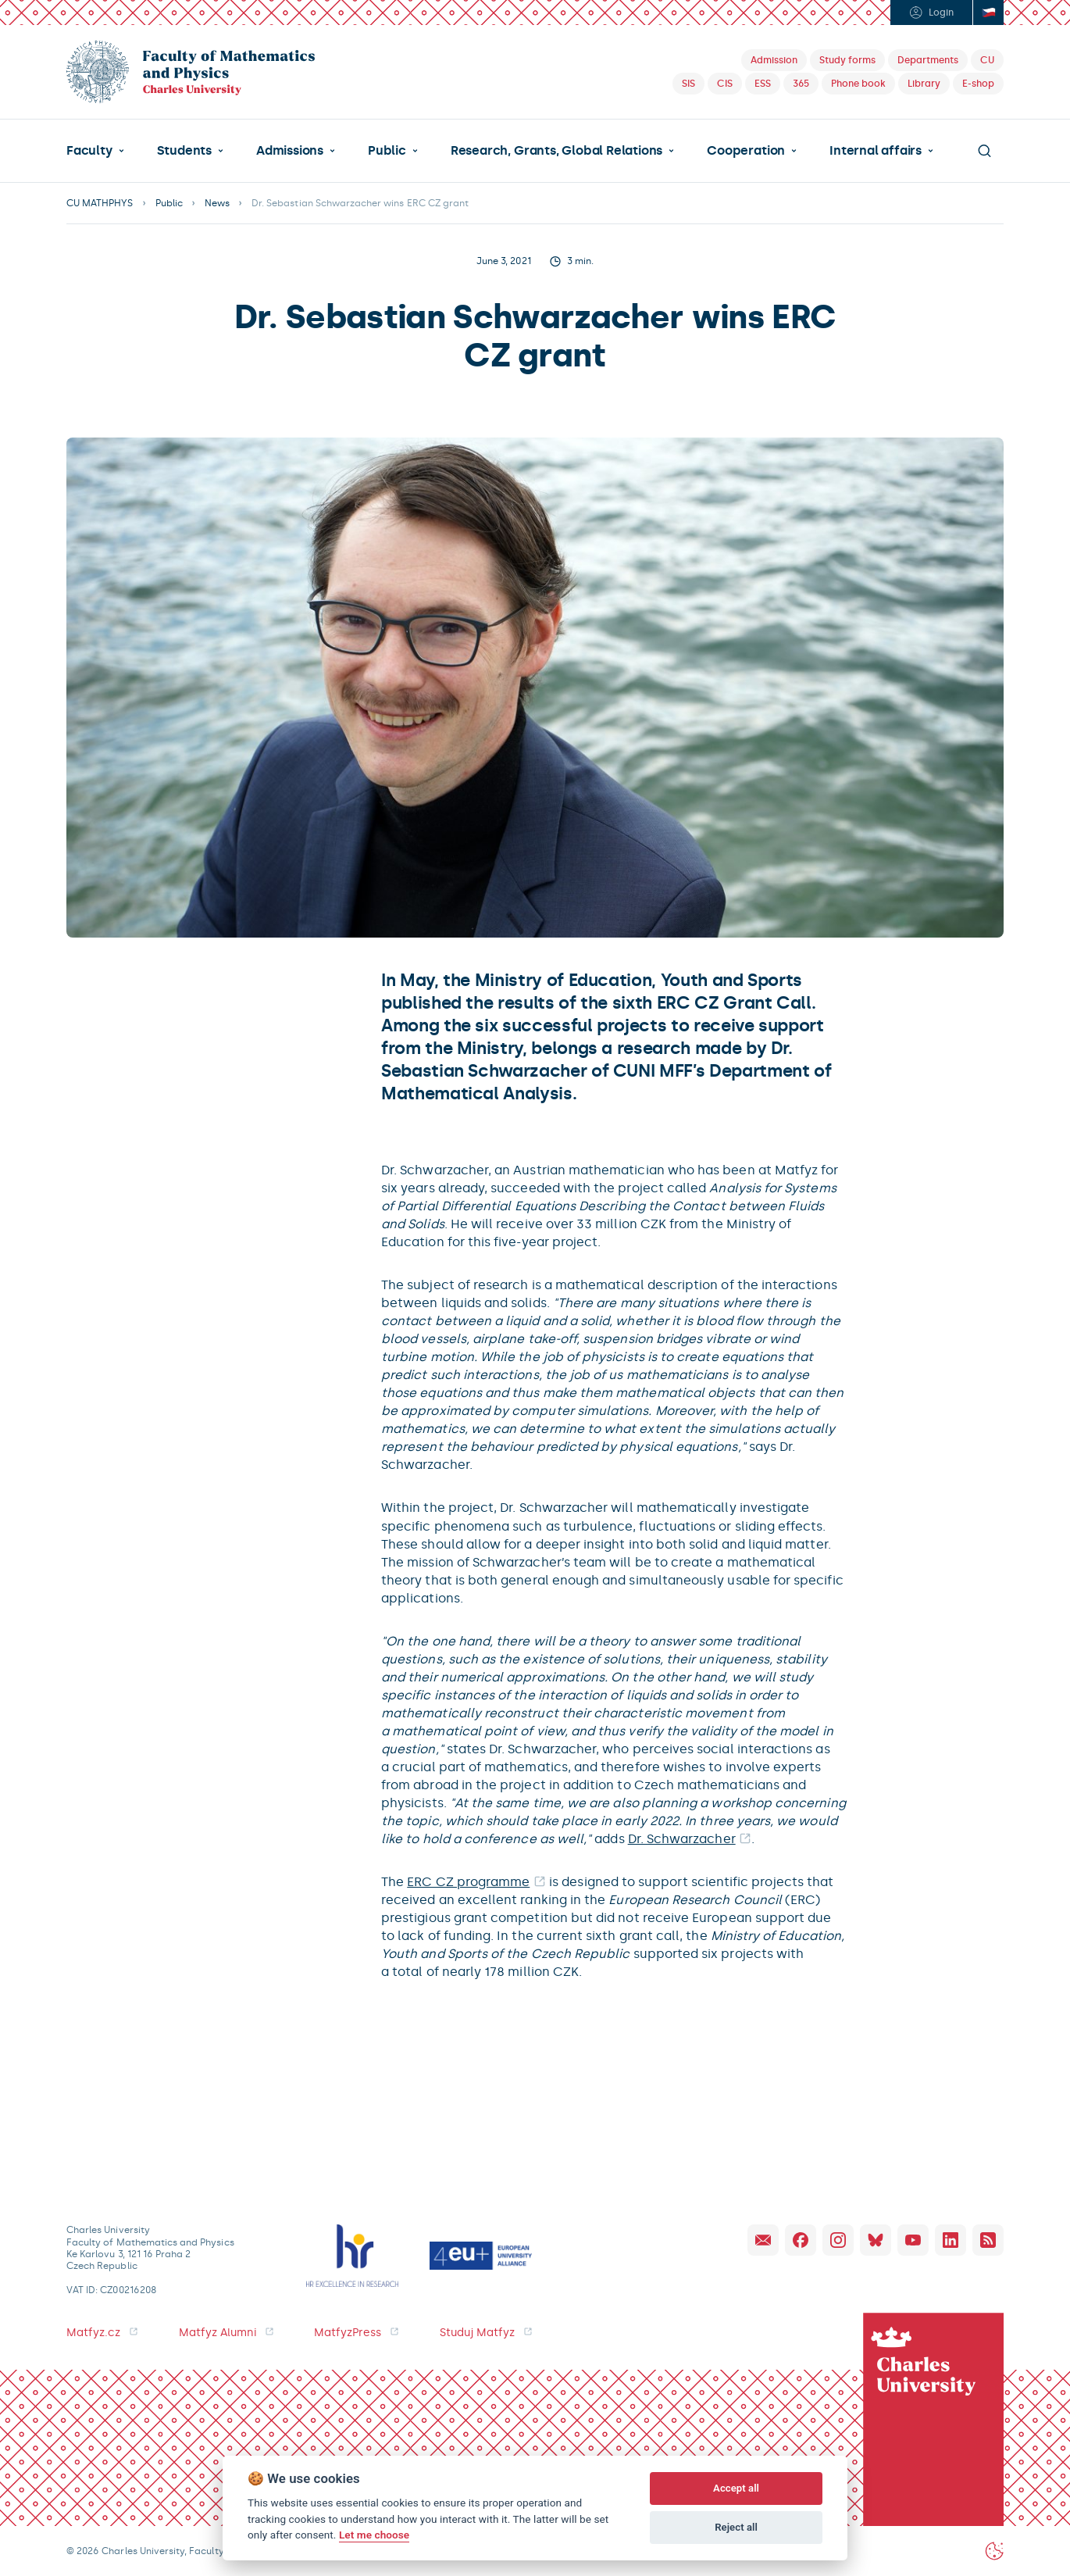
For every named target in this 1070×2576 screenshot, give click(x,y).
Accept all (736, 2488)
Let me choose (374, 2534)
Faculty (89, 151)
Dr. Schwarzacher (682, 1838)
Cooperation (746, 151)
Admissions (289, 151)
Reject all (736, 2527)
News (217, 203)
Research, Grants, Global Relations (556, 151)
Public (387, 151)
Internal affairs (875, 151)
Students (184, 151)
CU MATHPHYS (100, 203)
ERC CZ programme (468, 1881)
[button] (95, 151)
